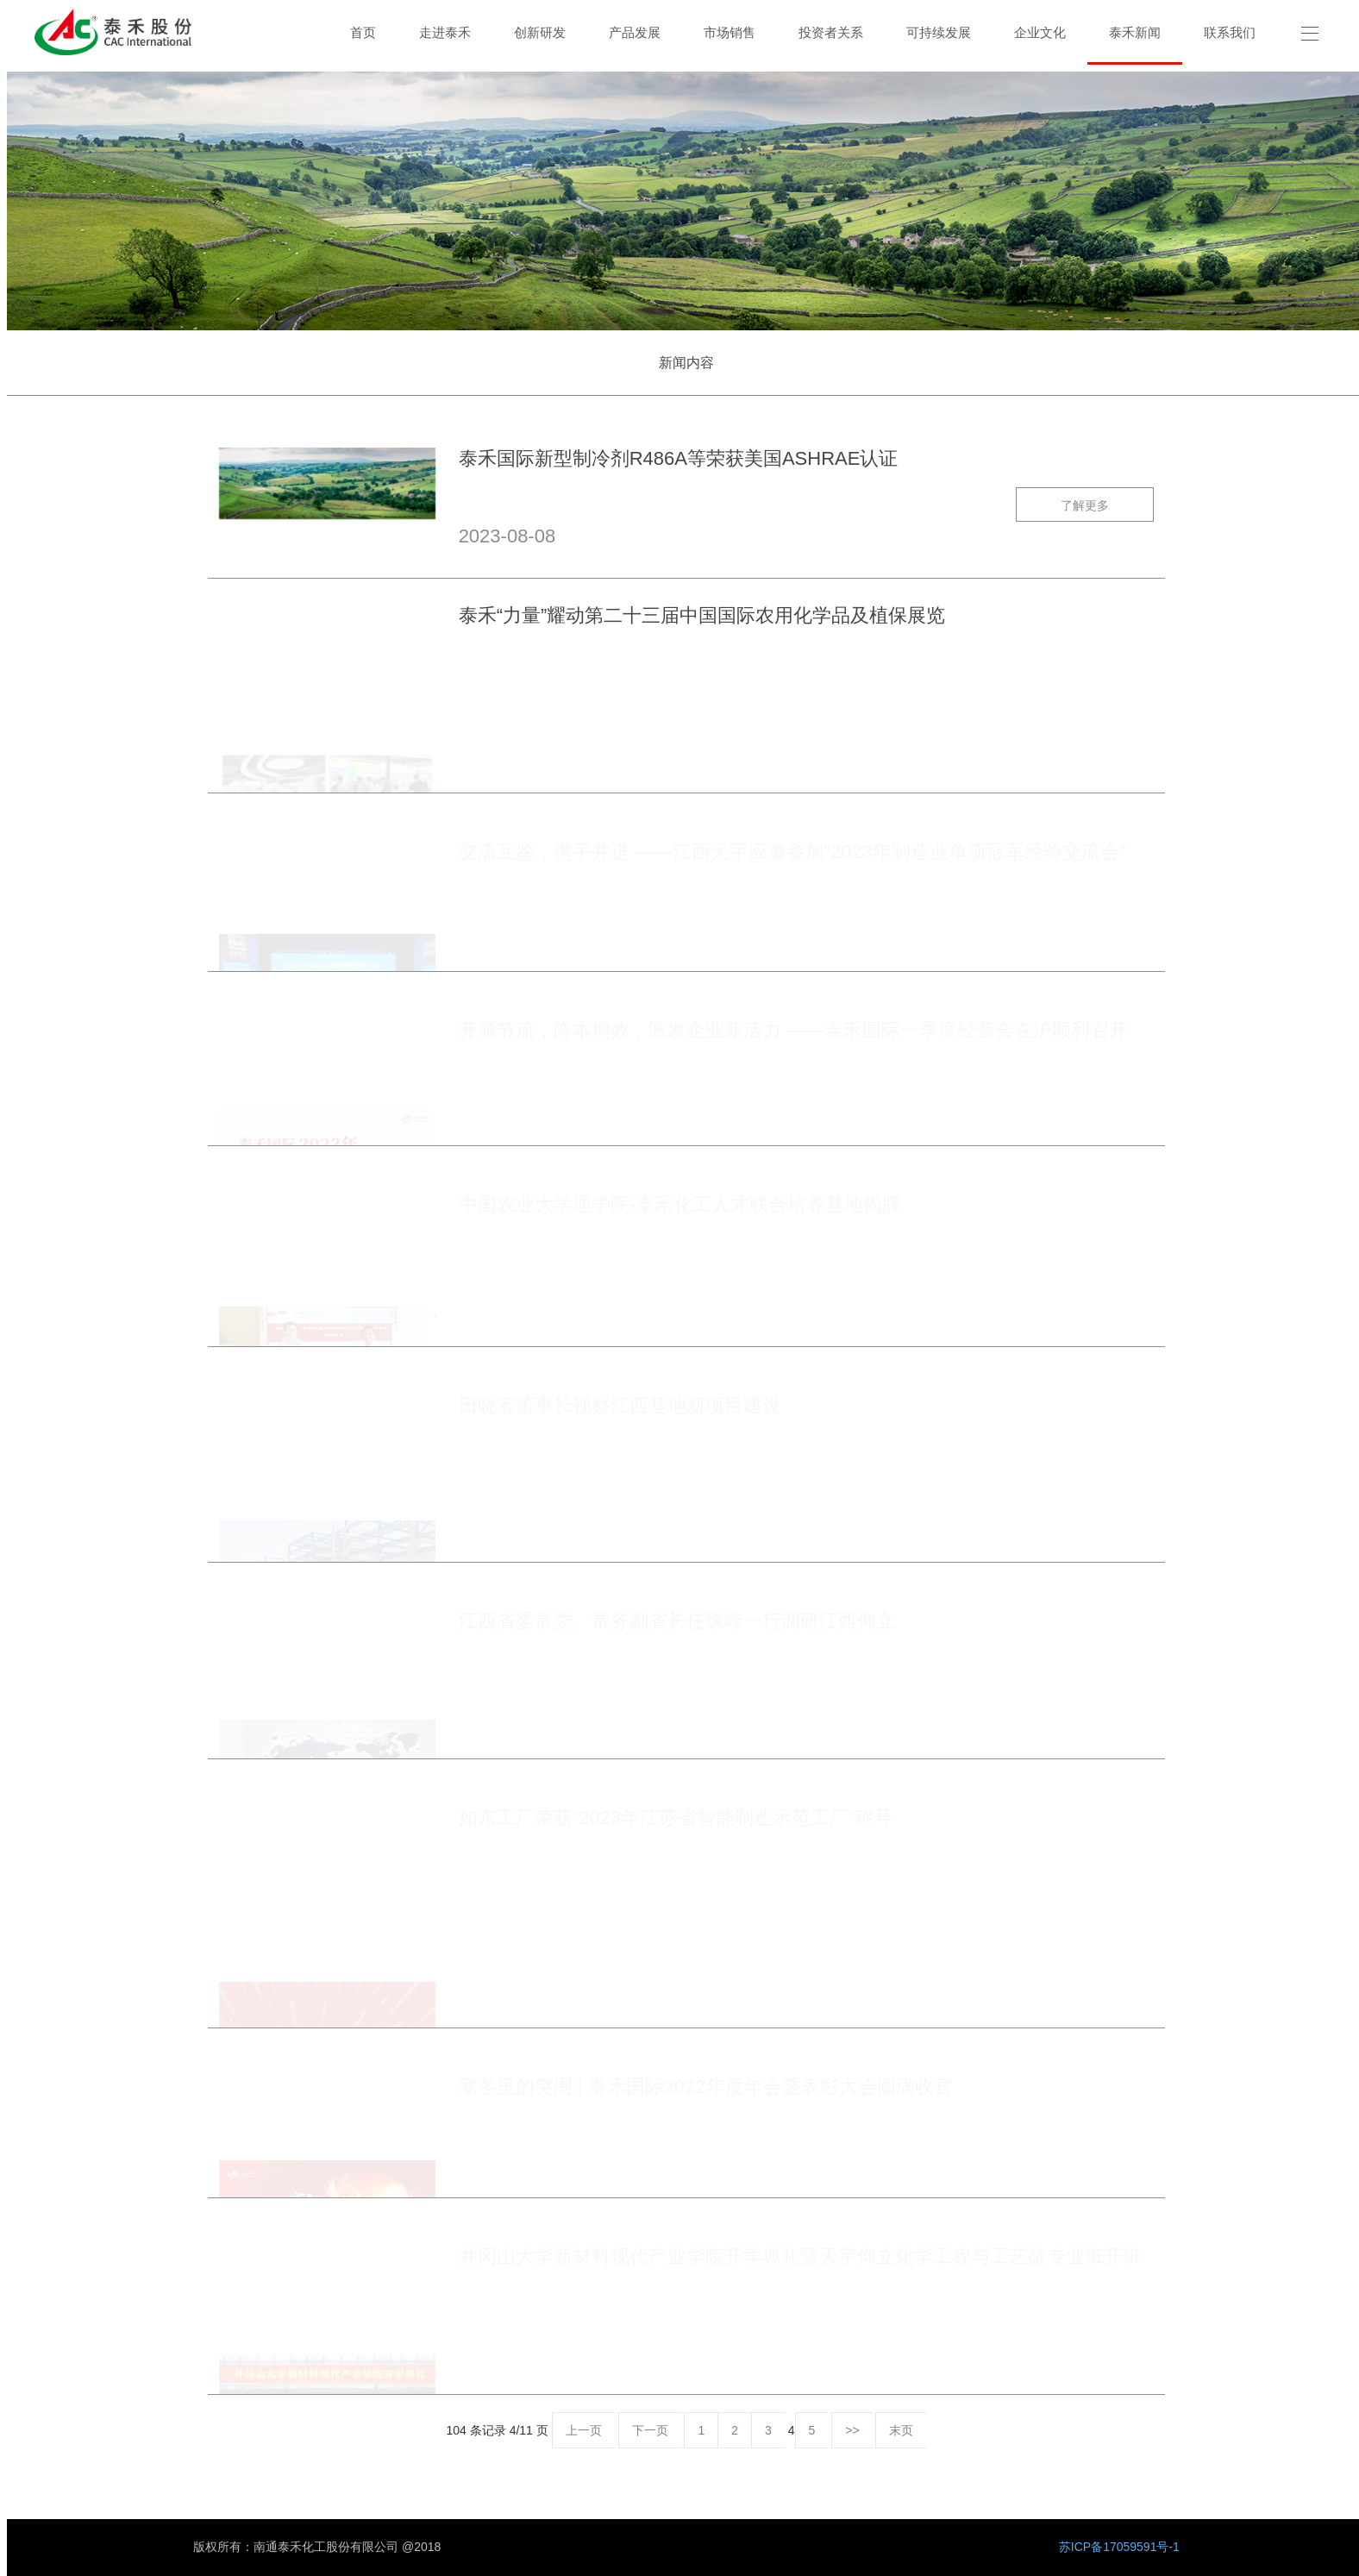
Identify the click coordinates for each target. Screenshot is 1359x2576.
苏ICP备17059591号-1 (1119, 2547)
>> (852, 2430)
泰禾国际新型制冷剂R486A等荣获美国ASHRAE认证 (679, 461)
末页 (901, 2430)
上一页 (584, 2430)
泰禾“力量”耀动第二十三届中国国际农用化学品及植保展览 (702, 618)
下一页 (650, 2430)
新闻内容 (686, 362)
